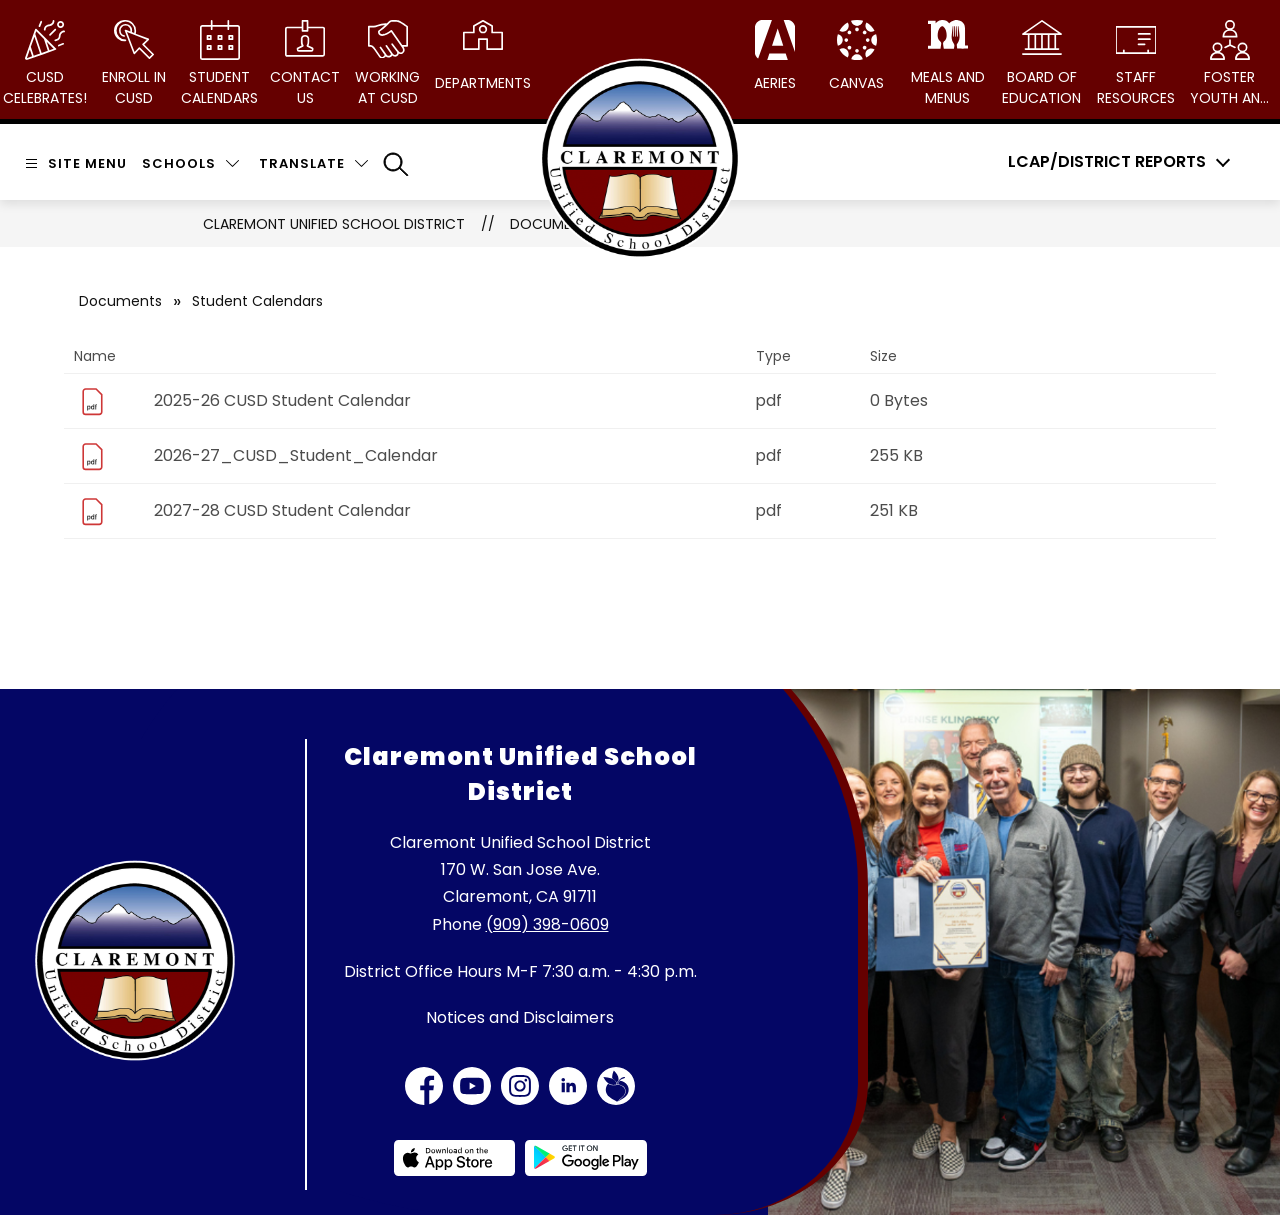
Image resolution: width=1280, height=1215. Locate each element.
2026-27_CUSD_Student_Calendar (296, 455)
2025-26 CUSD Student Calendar (282, 400)
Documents (120, 301)
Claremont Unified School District (334, 224)
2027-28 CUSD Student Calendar (282, 510)
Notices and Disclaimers (520, 1017)
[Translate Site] (313, 163)
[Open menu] (73, 163)
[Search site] (396, 164)
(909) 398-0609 (547, 924)
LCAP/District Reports (1107, 162)
